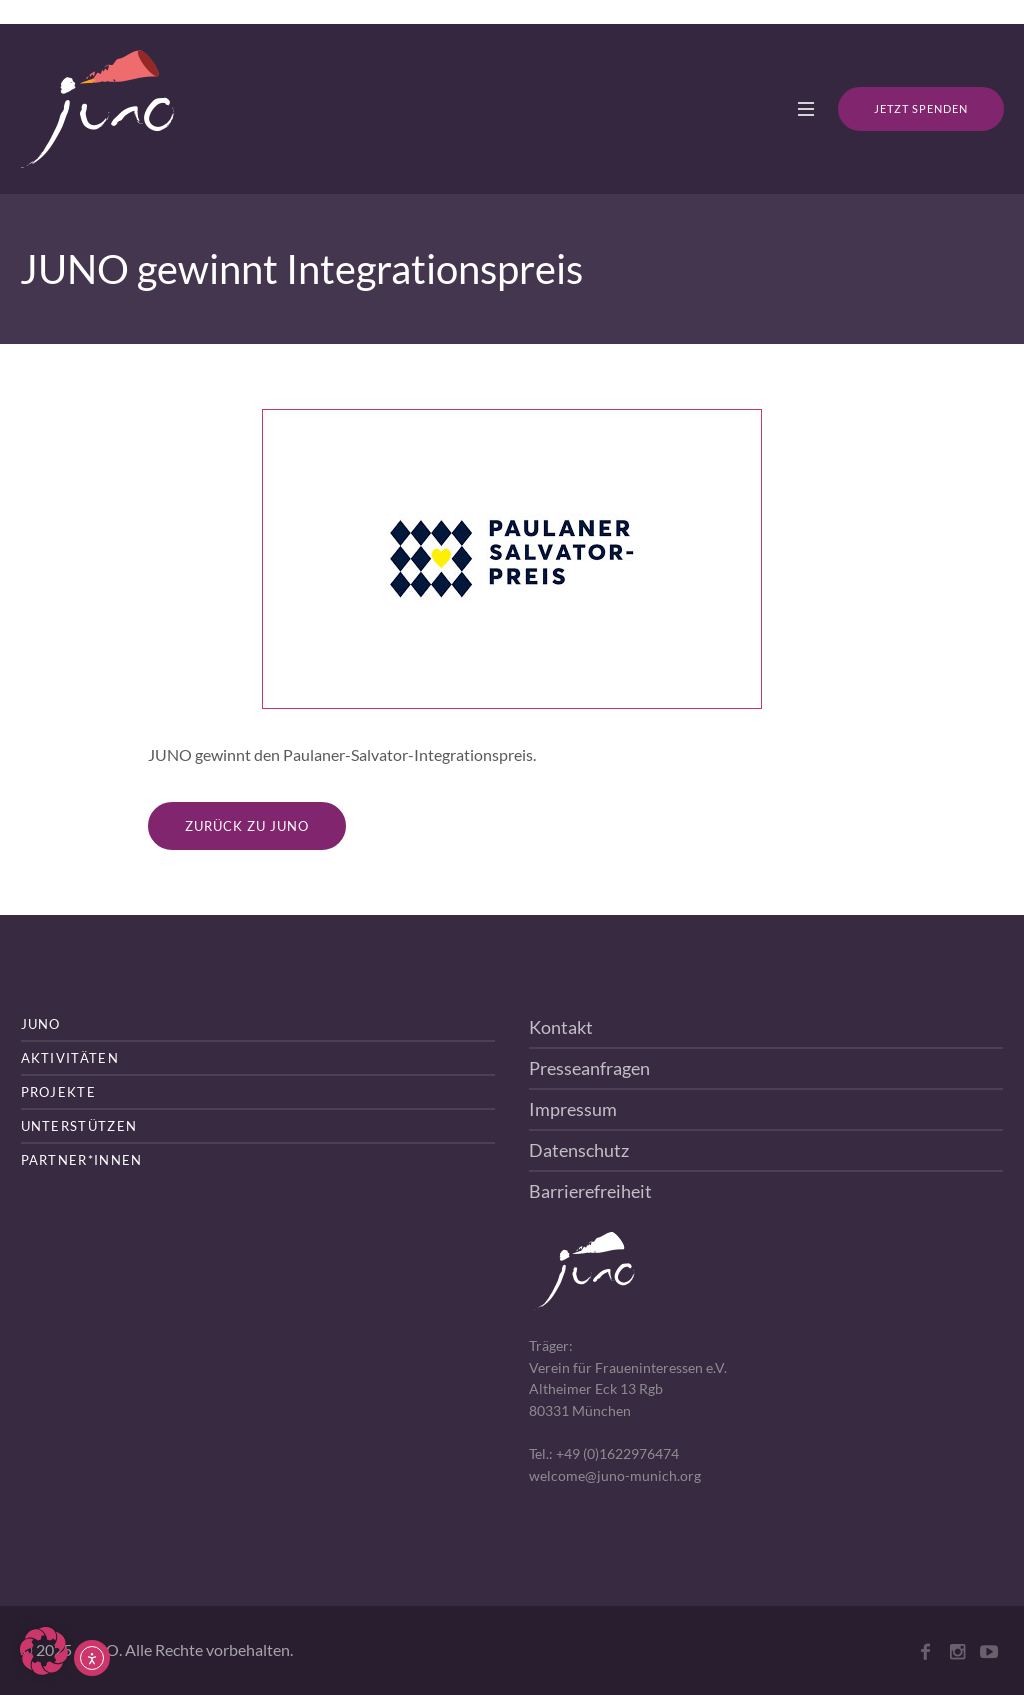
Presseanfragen (589, 1068)
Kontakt (561, 1027)
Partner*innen (82, 1160)
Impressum (573, 1109)
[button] (44, 1651)
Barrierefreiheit (590, 1191)
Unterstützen (79, 1126)
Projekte (58, 1092)
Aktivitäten (70, 1058)
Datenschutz (579, 1150)
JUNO (41, 1024)
